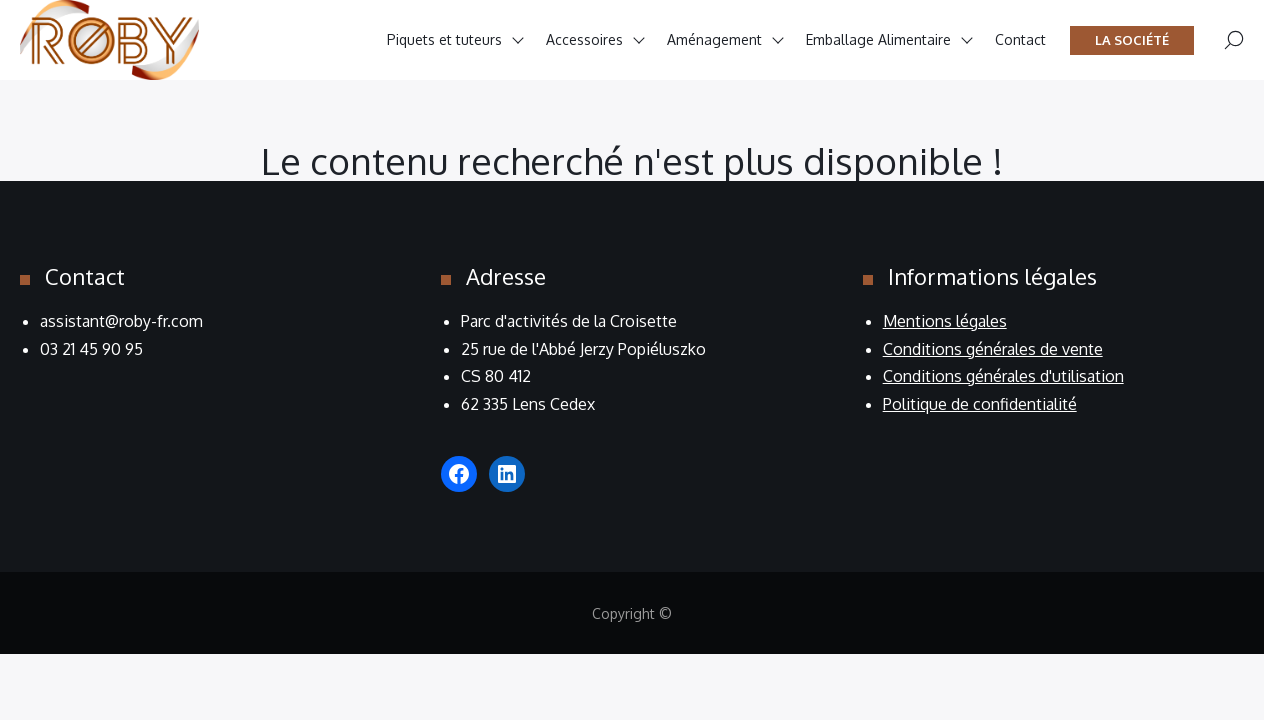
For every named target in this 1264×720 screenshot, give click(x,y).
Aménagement (714, 39)
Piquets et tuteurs (444, 39)
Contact (1020, 39)
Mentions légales (945, 321)
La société (1132, 40)
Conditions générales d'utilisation (1003, 376)
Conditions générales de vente (993, 349)
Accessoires (584, 39)
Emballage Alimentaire (878, 39)
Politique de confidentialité (980, 404)
